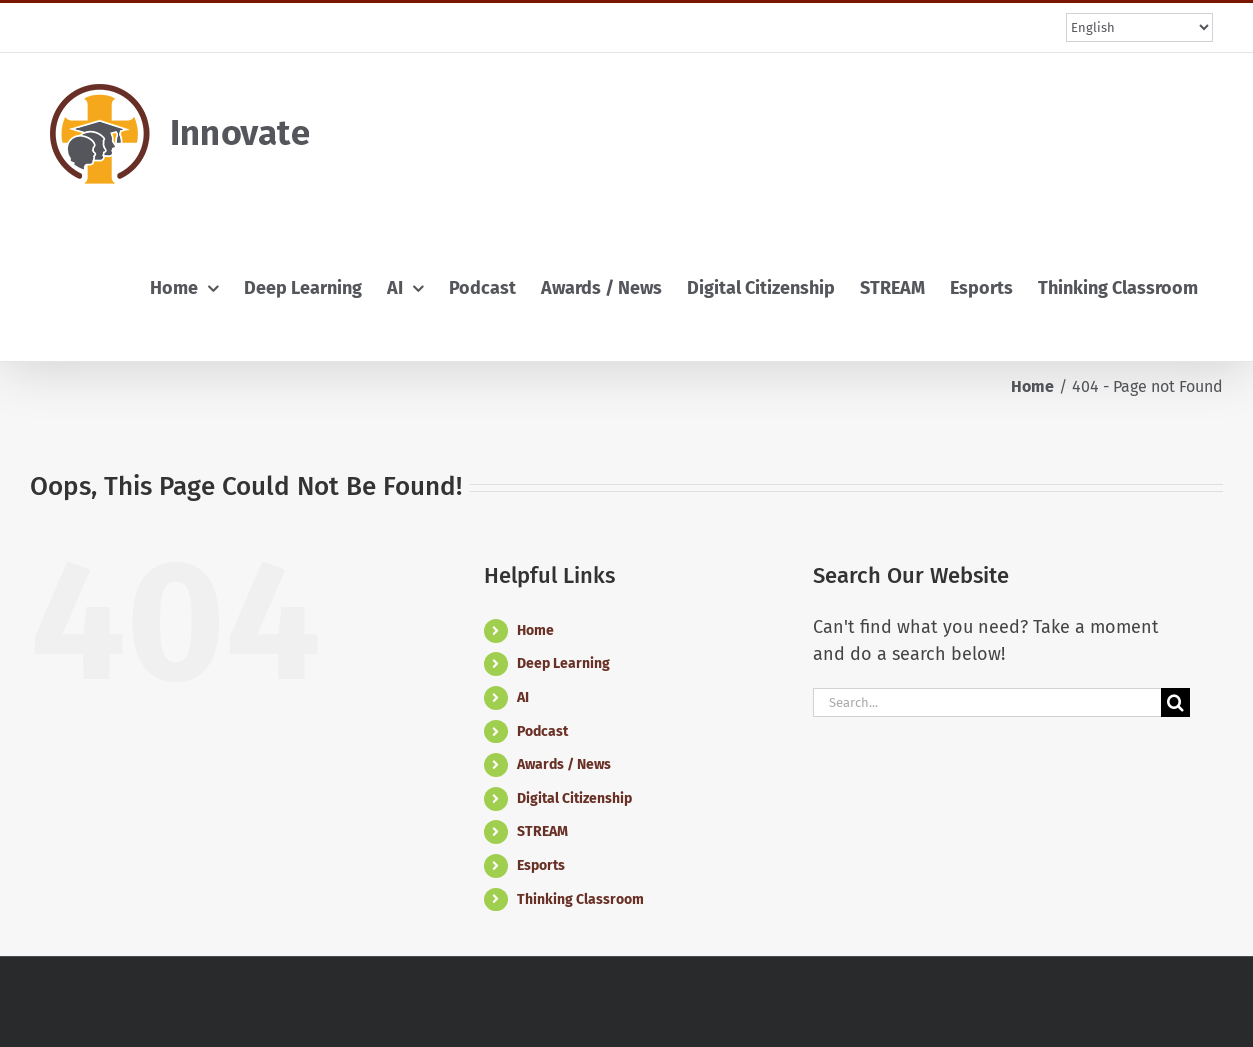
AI (523, 697)
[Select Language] (1139, 27)
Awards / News (564, 764)
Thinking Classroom (580, 899)
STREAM (542, 831)
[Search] (1175, 702)
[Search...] (987, 702)
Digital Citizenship (574, 798)
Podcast (542, 731)
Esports (541, 865)
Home (535, 630)
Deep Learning (563, 663)
